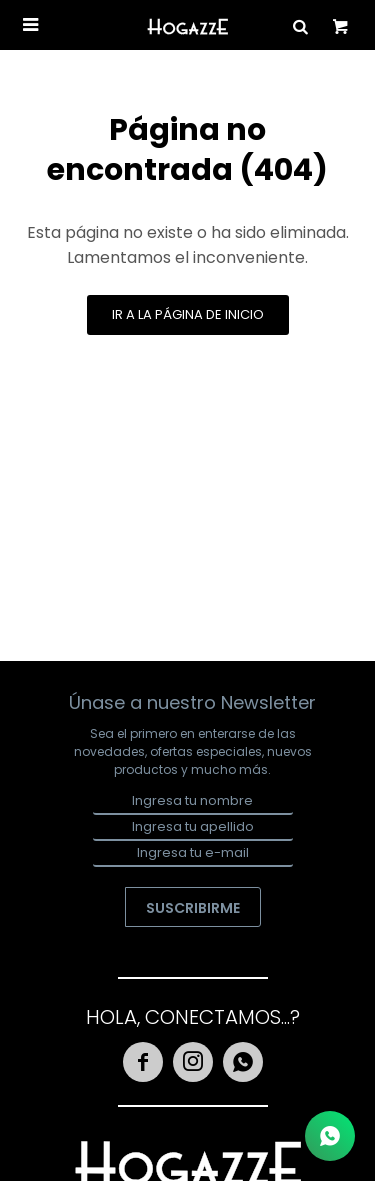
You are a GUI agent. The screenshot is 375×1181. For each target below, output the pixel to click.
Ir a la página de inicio (188, 314)
